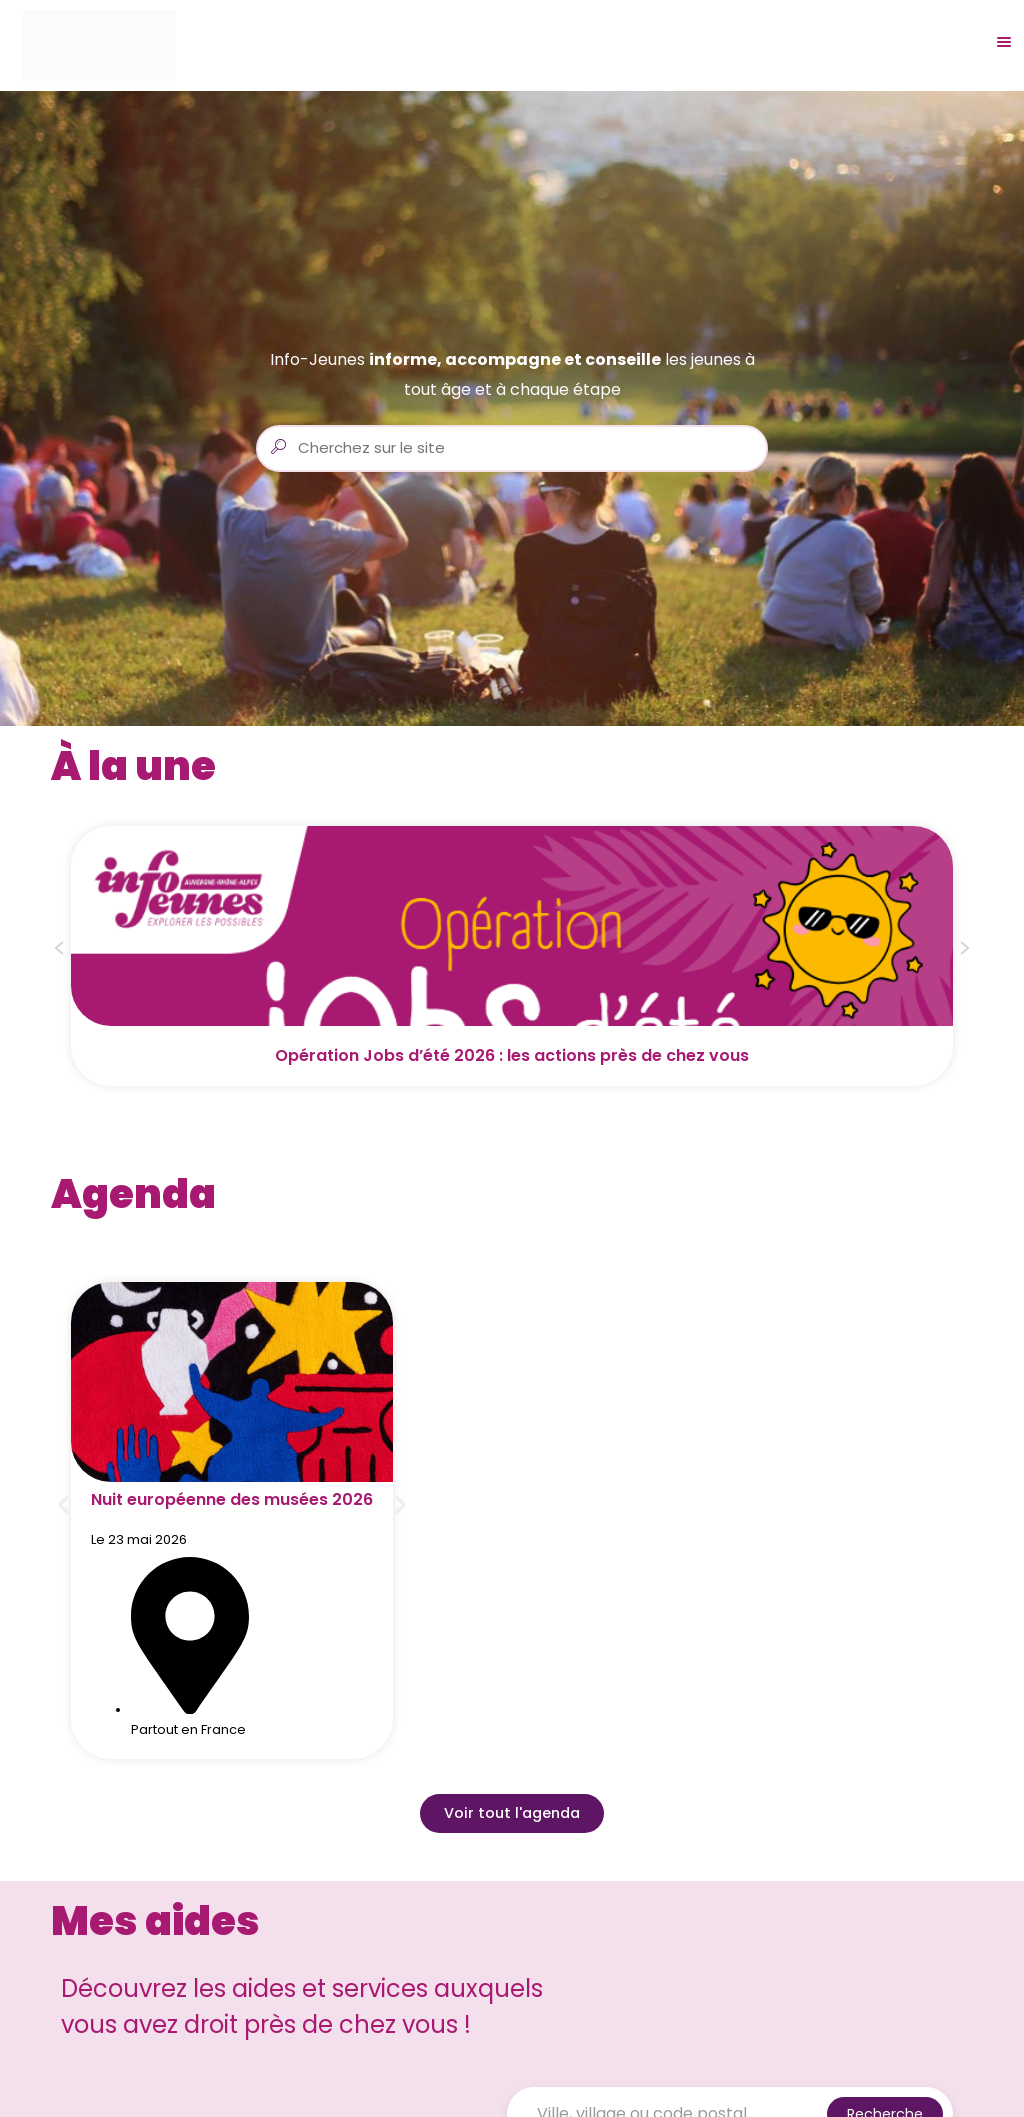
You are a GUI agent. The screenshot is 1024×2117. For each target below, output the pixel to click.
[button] (59, 951)
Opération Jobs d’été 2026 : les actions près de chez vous (512, 1055)
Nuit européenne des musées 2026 (232, 1499)
